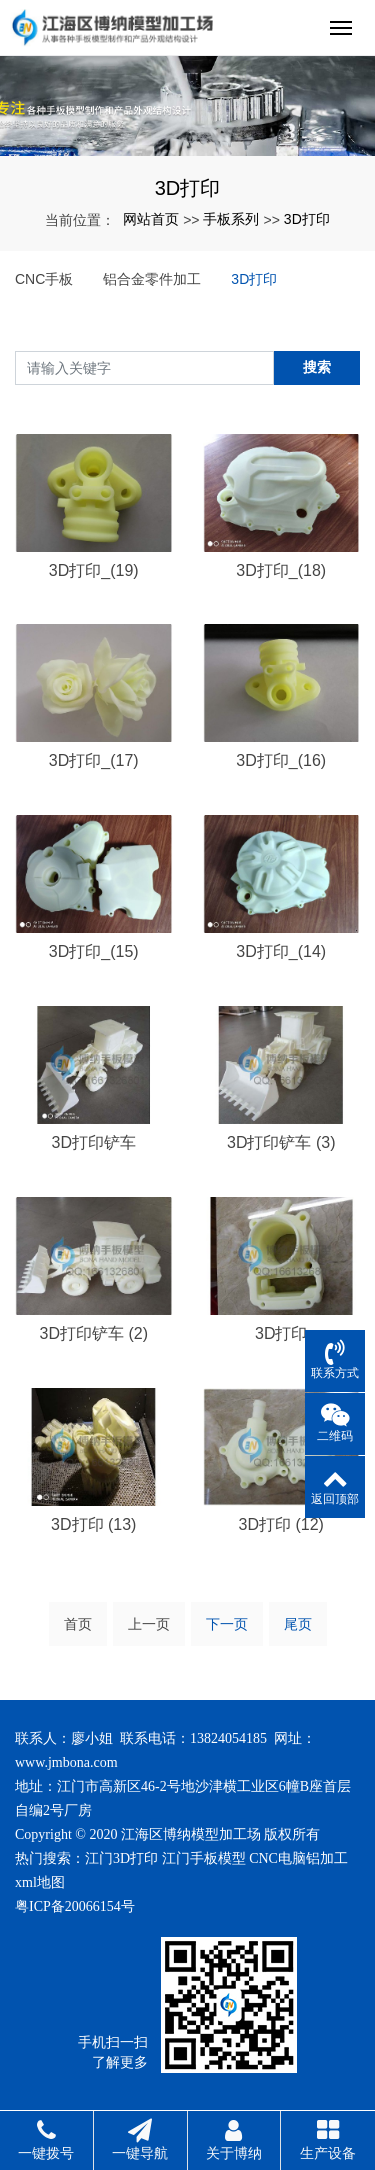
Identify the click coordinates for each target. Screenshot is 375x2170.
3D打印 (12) (281, 1524)
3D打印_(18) (281, 570)
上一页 (149, 1624)
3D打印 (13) (93, 1524)
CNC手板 (44, 279)
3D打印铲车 (94, 1142)
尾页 (298, 1624)
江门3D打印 (121, 1858)
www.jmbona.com (66, 1762)
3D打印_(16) (281, 760)
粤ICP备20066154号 (75, 1906)
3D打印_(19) (94, 570)
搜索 (317, 367)
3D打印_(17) (94, 760)
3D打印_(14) (281, 951)
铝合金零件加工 (152, 279)
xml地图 (40, 1882)
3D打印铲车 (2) (94, 1333)
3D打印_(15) (94, 951)
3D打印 (307, 219)
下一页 (227, 1624)
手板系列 (231, 219)
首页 (78, 1624)
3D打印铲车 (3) (281, 1142)
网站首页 (151, 219)
